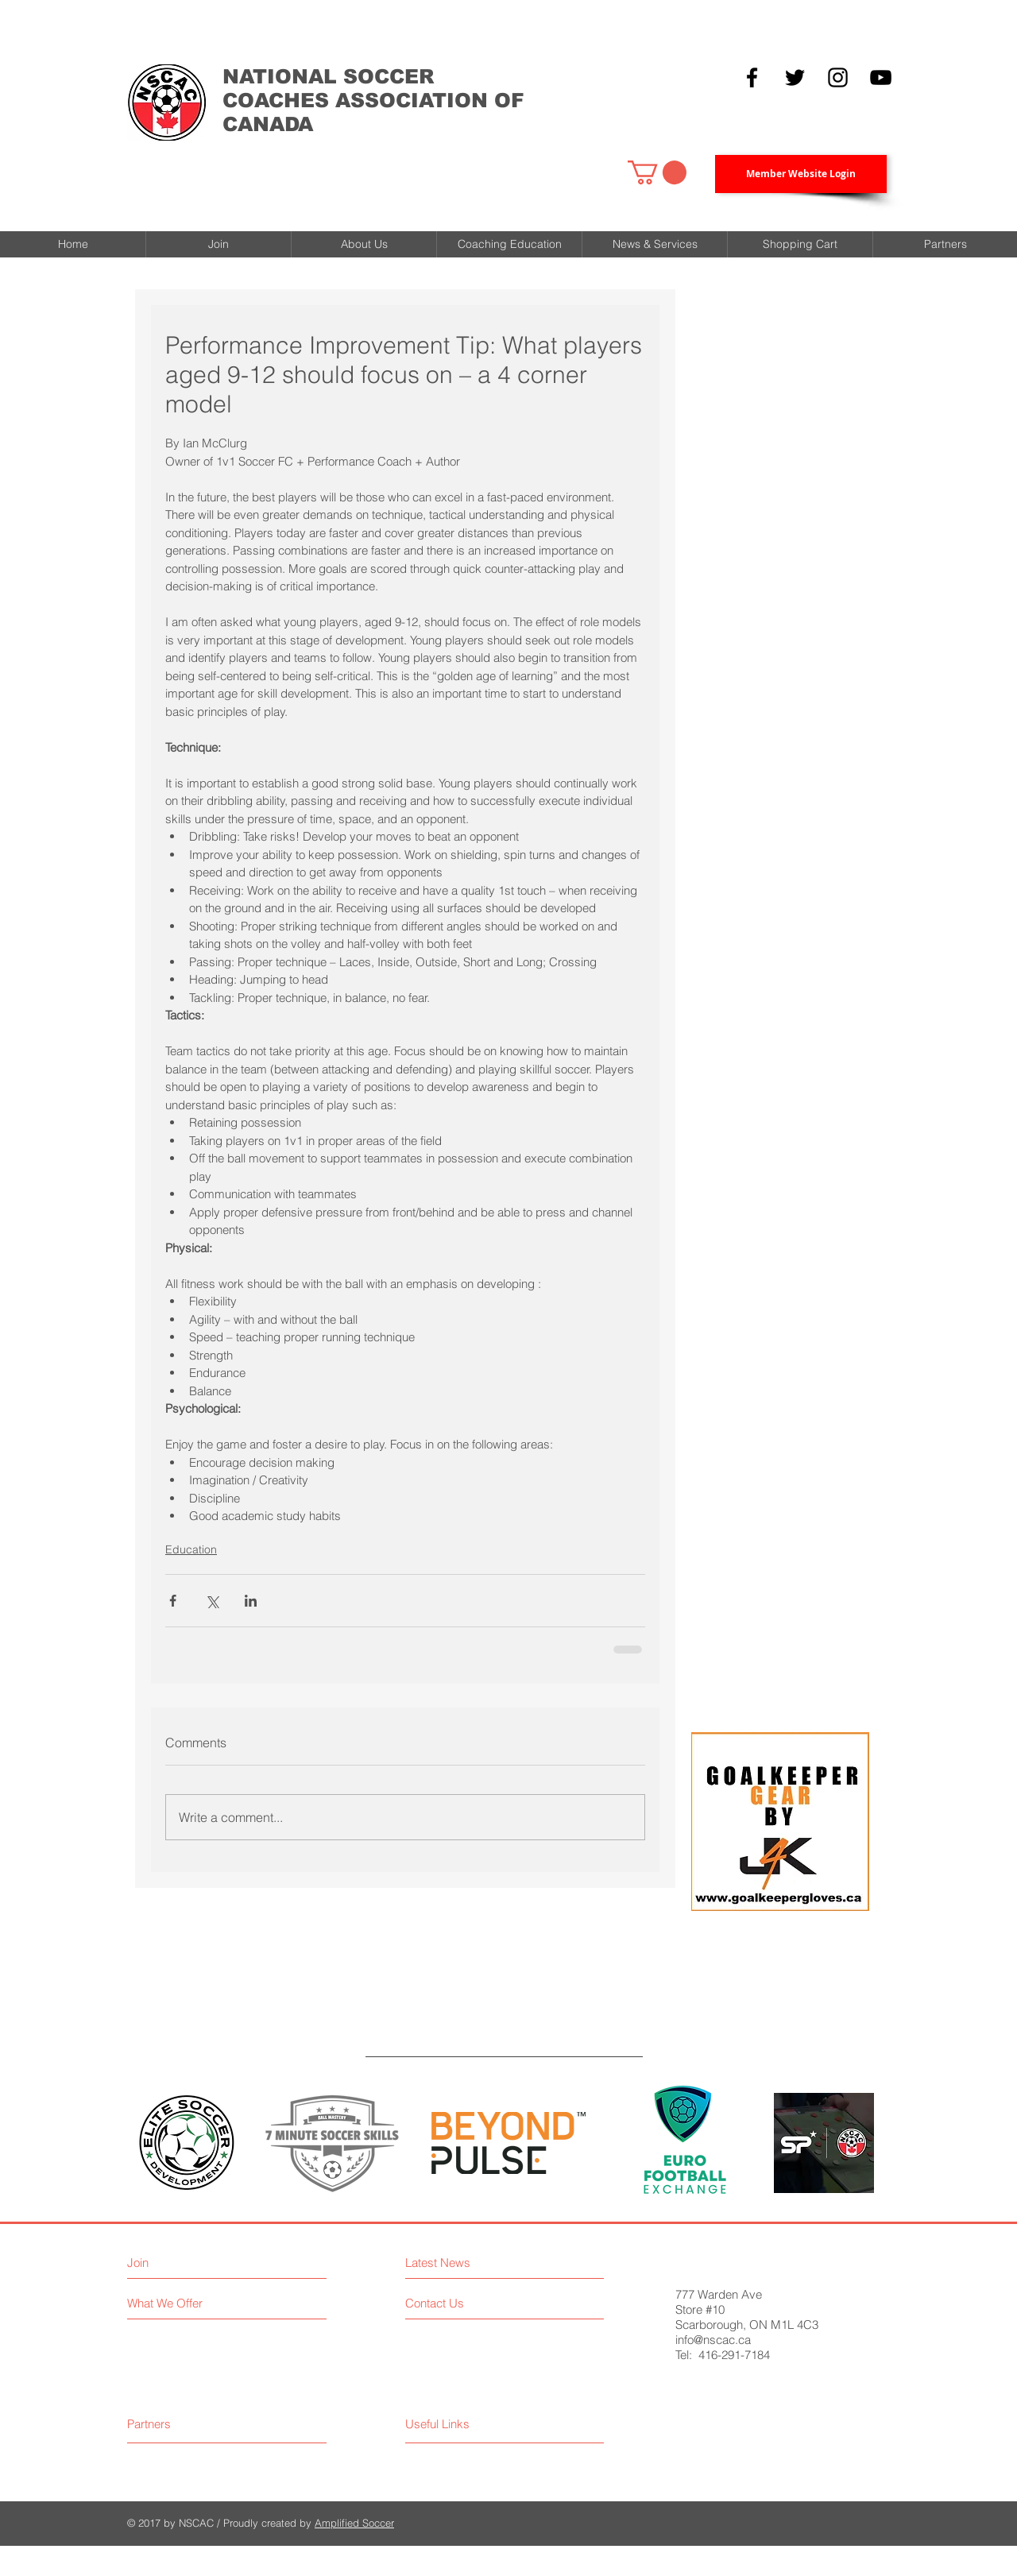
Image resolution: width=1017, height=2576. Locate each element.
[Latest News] (480, 2262)
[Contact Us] (473, 2303)
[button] (657, 172)
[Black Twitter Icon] (795, 77)
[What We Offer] (216, 2303)
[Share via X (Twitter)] (211, 1600)
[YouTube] (881, 77)
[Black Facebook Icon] (752, 77)
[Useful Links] (487, 2423)
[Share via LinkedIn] (250, 1600)
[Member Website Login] (801, 174)
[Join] (196, 2262)
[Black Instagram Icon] (838, 77)
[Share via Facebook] (172, 1600)
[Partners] (187, 2423)
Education (191, 1549)
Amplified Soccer (354, 2522)
